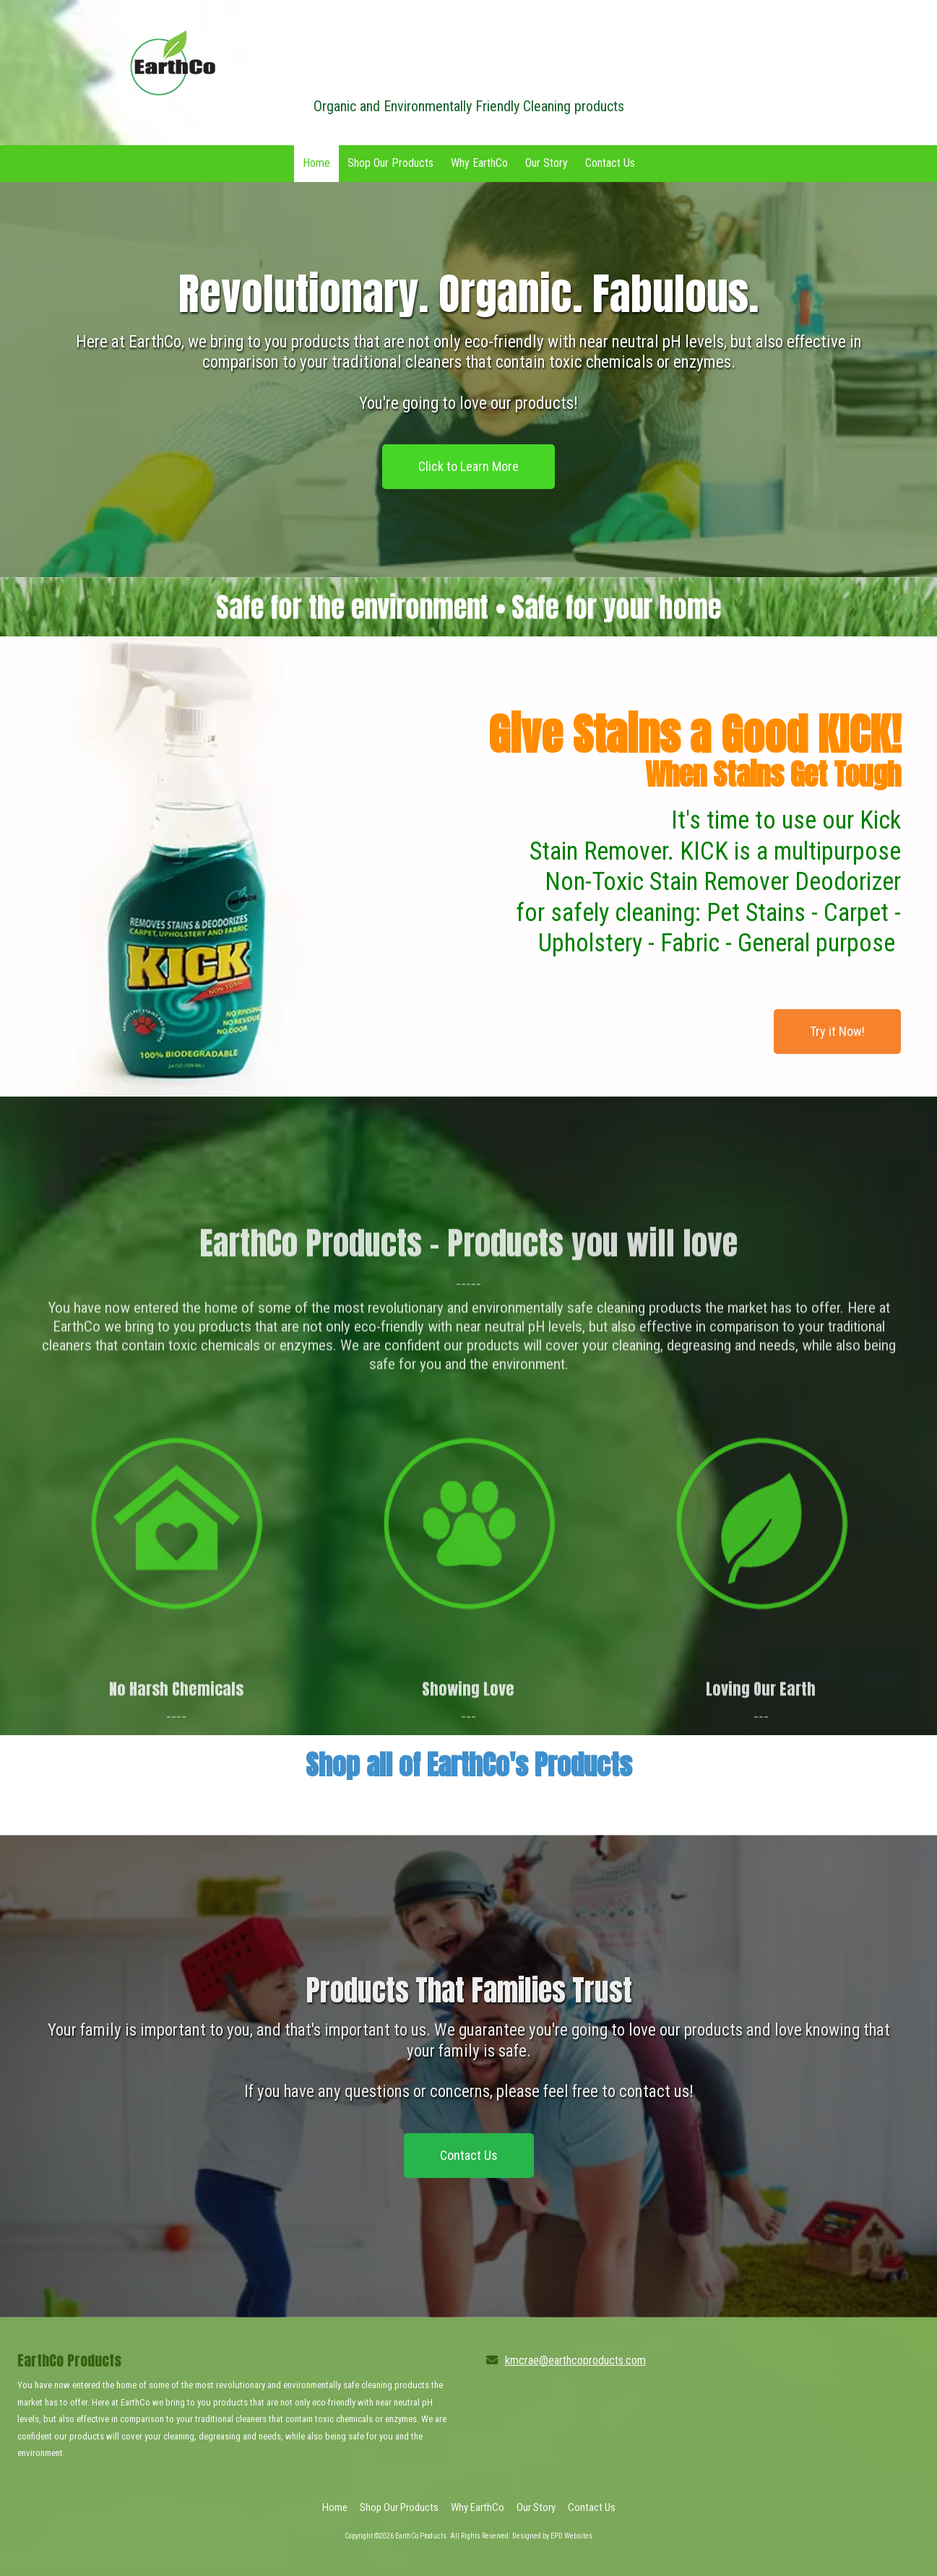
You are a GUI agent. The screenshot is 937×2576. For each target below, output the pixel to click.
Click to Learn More (468, 466)
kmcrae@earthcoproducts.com (575, 2360)
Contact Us (469, 2155)
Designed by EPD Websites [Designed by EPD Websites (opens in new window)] (552, 2536)
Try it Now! (837, 1031)
